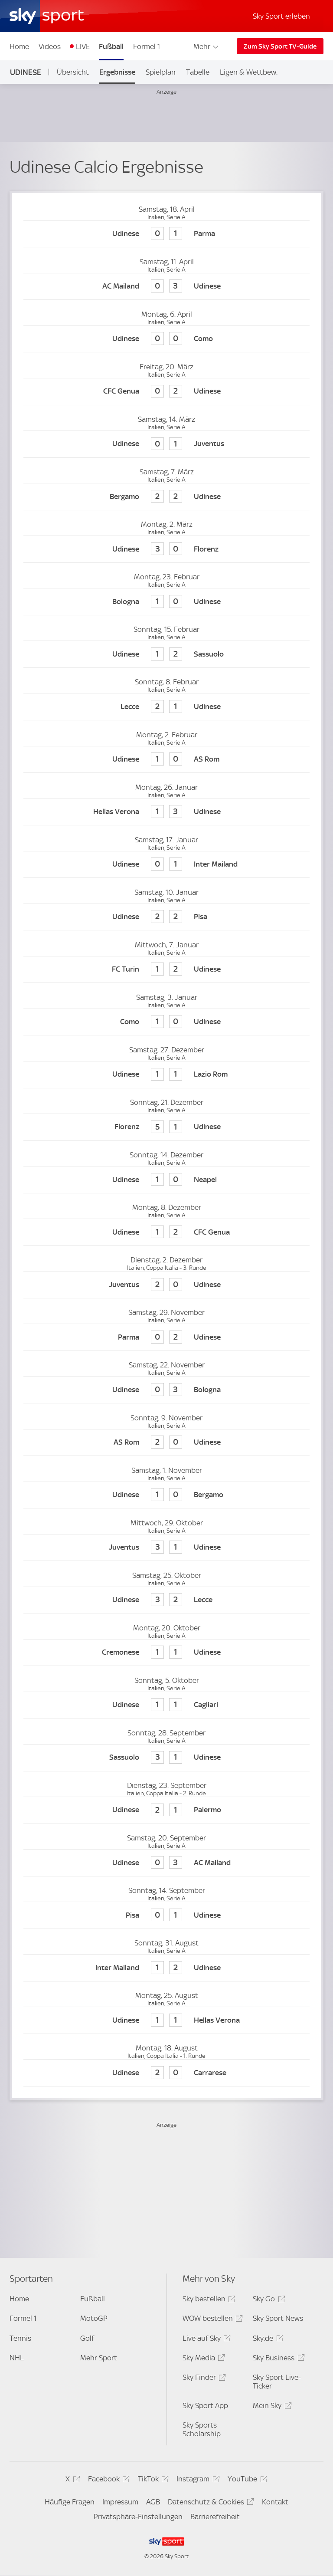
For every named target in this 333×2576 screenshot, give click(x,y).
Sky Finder (203, 2379)
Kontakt (275, 2501)
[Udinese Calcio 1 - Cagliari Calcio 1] (166, 1705)
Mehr (206, 46)
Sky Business (277, 2359)
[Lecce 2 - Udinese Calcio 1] (166, 706)
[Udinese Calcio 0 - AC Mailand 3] (166, 1863)
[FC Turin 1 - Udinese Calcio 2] (166, 969)
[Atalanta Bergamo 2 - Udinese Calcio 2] (166, 496)
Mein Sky (271, 2407)
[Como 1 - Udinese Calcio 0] (166, 1022)
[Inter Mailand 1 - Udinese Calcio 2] (166, 1968)
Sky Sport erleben (281, 16)
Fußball (111, 46)
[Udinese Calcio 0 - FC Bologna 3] (166, 1390)
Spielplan (161, 72)
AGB (153, 2501)
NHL (17, 2357)
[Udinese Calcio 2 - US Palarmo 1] (166, 1810)
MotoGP (94, 2318)
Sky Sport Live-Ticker (277, 2381)
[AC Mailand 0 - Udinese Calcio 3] (166, 286)
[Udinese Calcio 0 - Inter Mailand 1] (166, 864)
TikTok (152, 2480)
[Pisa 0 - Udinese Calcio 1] (166, 1915)
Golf (87, 2338)
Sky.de (267, 2340)
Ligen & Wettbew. (249, 72)
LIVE (83, 46)
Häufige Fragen (70, 2501)
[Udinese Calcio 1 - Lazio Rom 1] (166, 1074)
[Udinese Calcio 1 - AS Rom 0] (166, 759)
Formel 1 (146, 46)
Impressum (120, 2501)
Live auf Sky (205, 2340)
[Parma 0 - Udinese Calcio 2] (166, 1337)
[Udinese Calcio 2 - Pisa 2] (166, 917)
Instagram (196, 2480)
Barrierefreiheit (215, 2516)
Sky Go (267, 2300)
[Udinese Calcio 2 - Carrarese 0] (166, 2073)
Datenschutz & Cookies (209, 2503)
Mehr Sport (98, 2357)
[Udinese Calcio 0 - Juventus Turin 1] (166, 444)
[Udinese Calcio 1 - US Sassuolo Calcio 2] (166, 654)
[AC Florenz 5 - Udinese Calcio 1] (166, 1127)
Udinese (25, 72)
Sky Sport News (278, 2318)
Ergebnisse (117, 72)
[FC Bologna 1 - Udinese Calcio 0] (166, 601)
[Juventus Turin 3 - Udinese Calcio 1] (166, 1547)
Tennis (20, 2338)
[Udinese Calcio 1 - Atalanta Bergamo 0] (166, 1495)
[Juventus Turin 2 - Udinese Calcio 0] (166, 1285)
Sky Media (202, 2359)
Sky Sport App (205, 2405)
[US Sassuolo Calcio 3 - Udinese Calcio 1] (166, 1758)
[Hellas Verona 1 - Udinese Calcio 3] (166, 812)
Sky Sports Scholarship (202, 2429)
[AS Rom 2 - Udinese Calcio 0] (166, 1442)
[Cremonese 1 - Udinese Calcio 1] (166, 1653)
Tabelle (197, 72)
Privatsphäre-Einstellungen (138, 2516)
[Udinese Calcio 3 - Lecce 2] (166, 1600)
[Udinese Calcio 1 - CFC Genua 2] (166, 1232)
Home (19, 46)
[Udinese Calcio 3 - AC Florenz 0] (166, 549)
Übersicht (73, 72)
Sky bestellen (208, 2300)
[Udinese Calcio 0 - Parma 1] (166, 234)
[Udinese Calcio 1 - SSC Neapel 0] (166, 1179)
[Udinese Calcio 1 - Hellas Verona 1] (166, 2020)
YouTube (246, 2480)
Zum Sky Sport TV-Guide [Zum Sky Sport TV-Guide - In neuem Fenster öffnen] (280, 46)
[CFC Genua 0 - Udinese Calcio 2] (166, 391)
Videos (50, 46)
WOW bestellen (211, 2320)
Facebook (107, 2480)
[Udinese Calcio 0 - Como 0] (166, 339)
